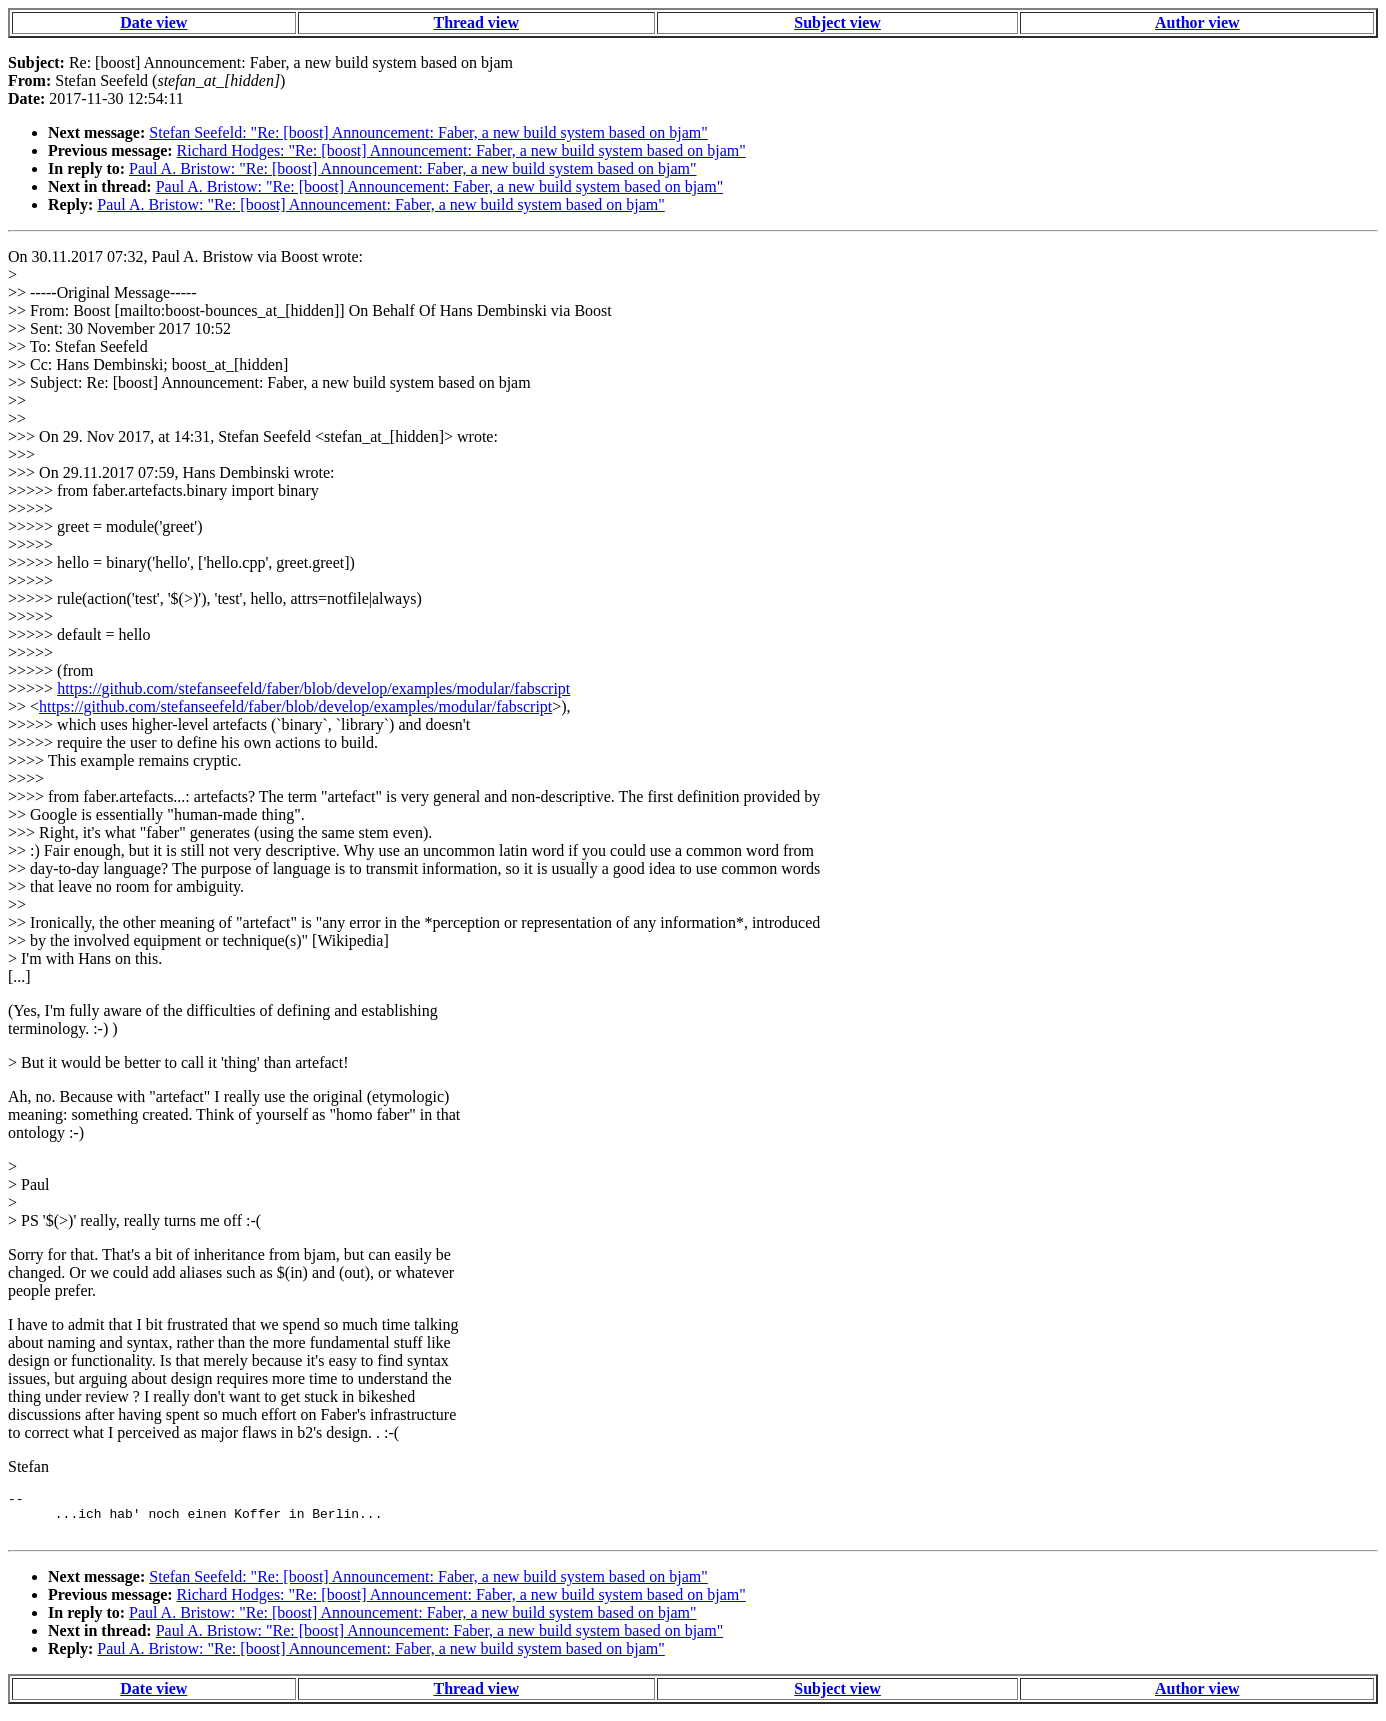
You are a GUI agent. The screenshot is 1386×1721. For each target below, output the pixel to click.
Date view (153, 22)
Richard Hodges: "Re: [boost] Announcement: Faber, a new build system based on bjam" (461, 150)
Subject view (837, 22)
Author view (1197, 22)
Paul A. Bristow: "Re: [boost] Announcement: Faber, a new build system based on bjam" (412, 168)
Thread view (475, 22)
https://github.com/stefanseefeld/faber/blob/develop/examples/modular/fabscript (313, 688)
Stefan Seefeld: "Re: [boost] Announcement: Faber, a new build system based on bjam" (428, 132)
